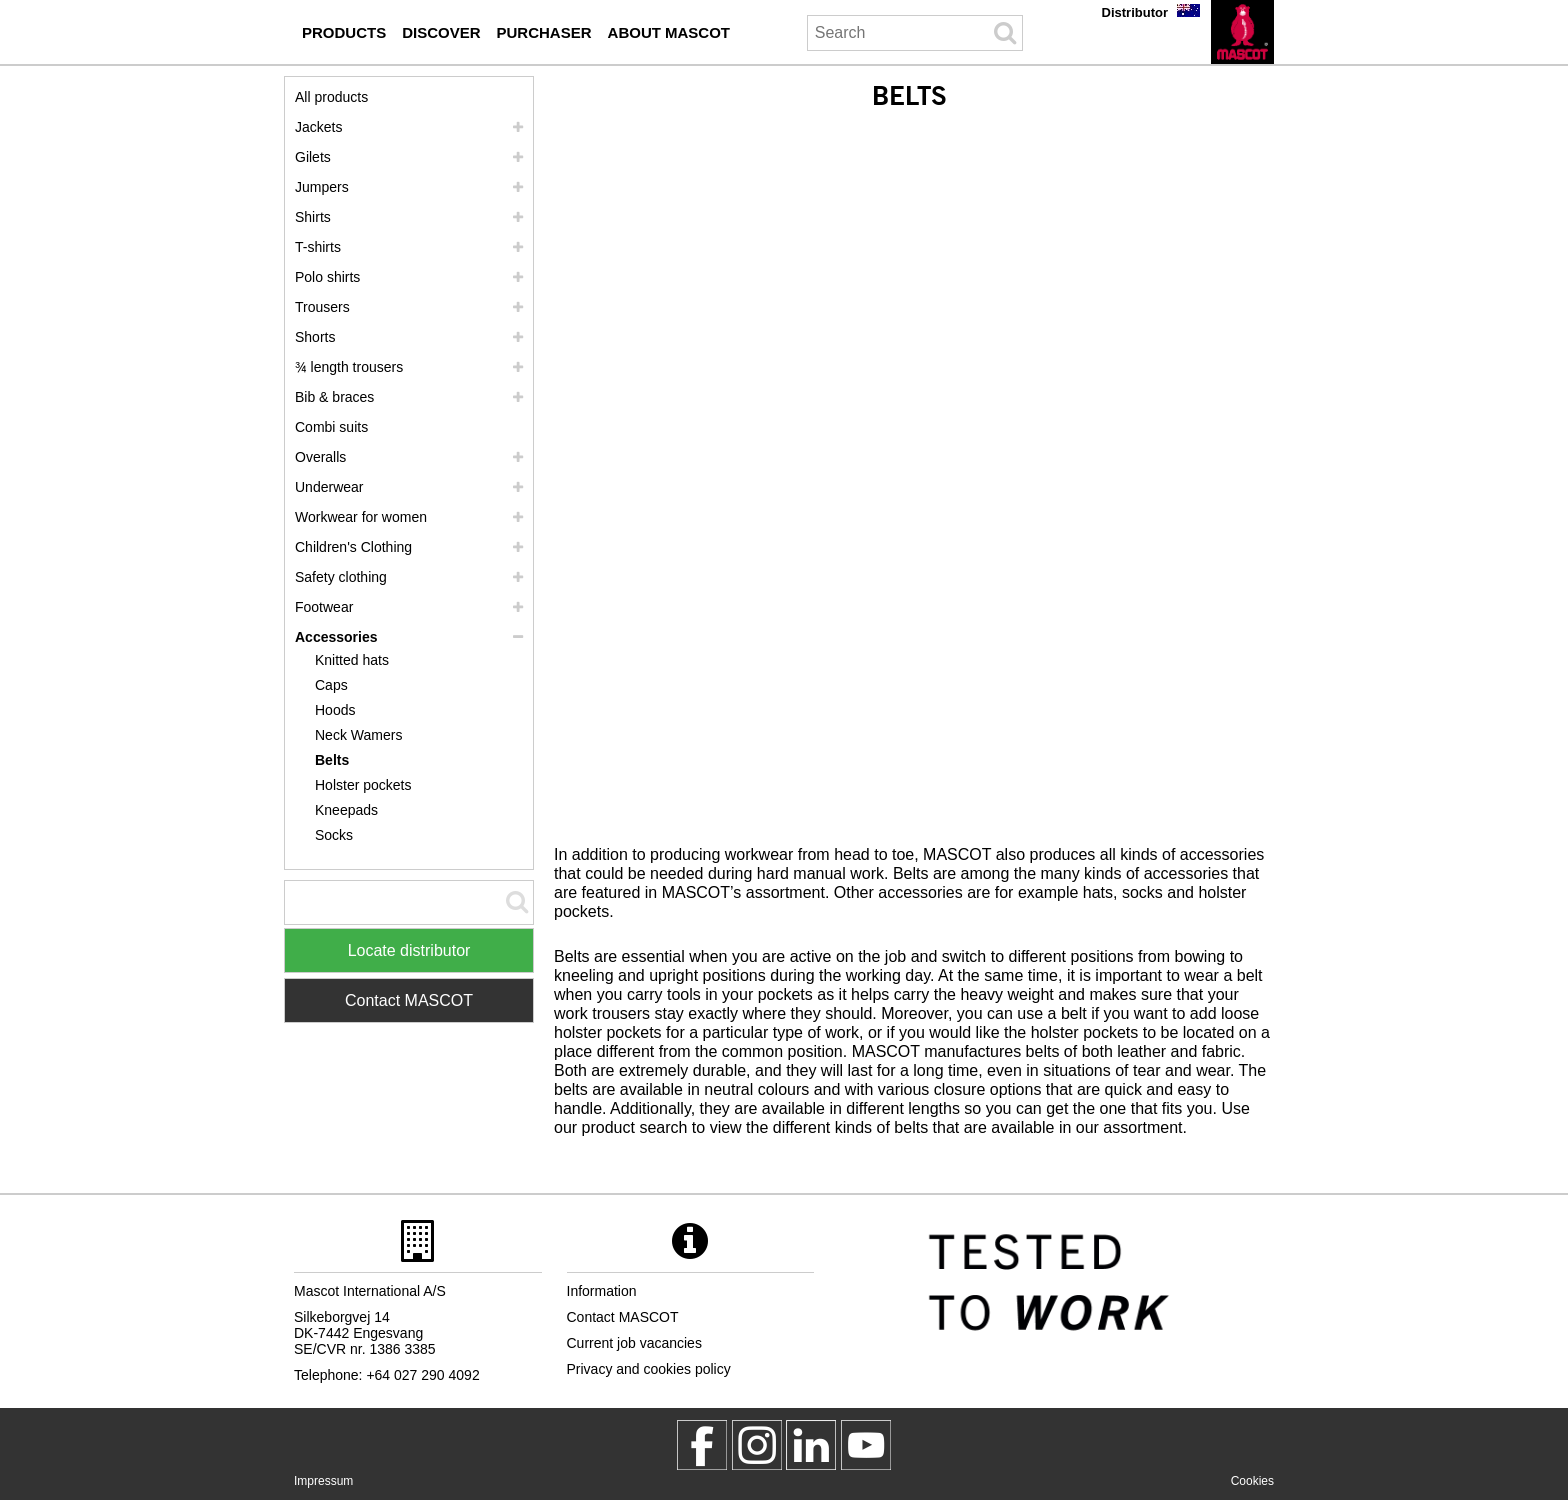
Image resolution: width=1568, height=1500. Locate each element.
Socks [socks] (334, 835)
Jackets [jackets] (318, 127)
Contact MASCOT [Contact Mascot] (409, 1000)
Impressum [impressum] (323, 1481)
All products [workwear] (331, 97)
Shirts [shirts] (313, 217)
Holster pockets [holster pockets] (363, 785)
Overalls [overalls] (320, 457)
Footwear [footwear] (324, 607)
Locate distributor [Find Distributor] (409, 950)
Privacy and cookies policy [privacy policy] (649, 1369)
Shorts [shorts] (315, 337)
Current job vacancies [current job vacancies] (634, 1343)
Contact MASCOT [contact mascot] (623, 1317)
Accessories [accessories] (336, 637)
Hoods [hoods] (335, 710)
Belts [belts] (332, 760)
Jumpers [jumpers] (322, 187)
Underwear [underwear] (329, 487)
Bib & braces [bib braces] (334, 397)
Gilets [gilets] (313, 157)
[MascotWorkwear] (702, 1445)
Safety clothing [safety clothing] (341, 577)
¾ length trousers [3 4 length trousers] (349, 367)
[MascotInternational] (866, 1445)
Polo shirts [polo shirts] (327, 277)
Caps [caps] (331, 685)
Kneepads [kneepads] (346, 810)
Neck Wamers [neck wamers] (358, 735)
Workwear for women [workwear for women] (361, 517)
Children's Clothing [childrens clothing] (353, 547)
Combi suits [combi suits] (331, 427)
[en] (1242, 32)
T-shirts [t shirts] (318, 247)
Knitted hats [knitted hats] (352, 660)
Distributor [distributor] (1135, 12)
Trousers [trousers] (322, 307)
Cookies (1252, 1481)
